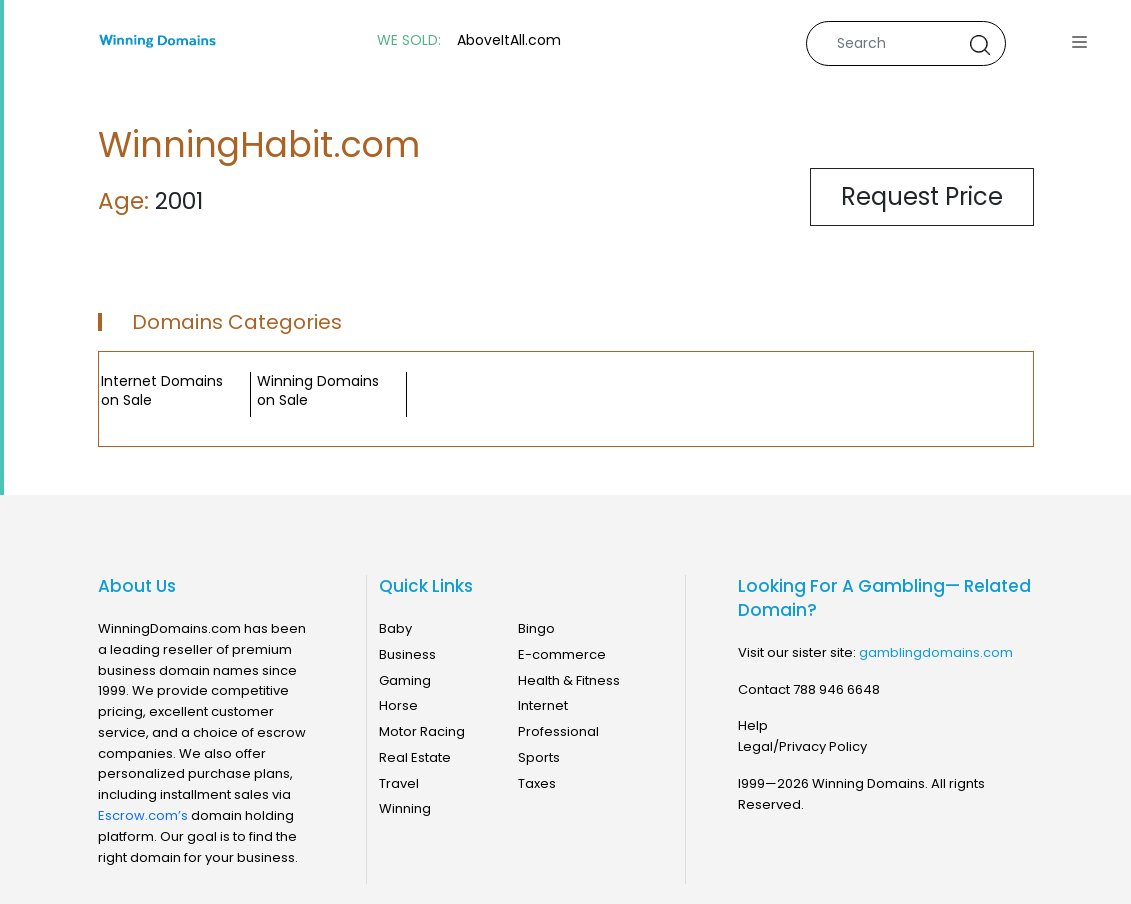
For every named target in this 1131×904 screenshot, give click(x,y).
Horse (398, 705)
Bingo (536, 628)
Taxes (537, 783)
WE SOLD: (409, 40)
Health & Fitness (569, 680)
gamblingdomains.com (936, 652)
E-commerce (562, 654)
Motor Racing (422, 731)
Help (753, 725)
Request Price (922, 196)
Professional (558, 731)
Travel (399, 783)
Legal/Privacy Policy (802, 746)
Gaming (405, 680)
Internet (543, 705)
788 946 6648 (836, 689)
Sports (539, 757)
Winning (405, 808)
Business (407, 654)
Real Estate (415, 757)
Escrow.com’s (143, 815)
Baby (395, 628)
